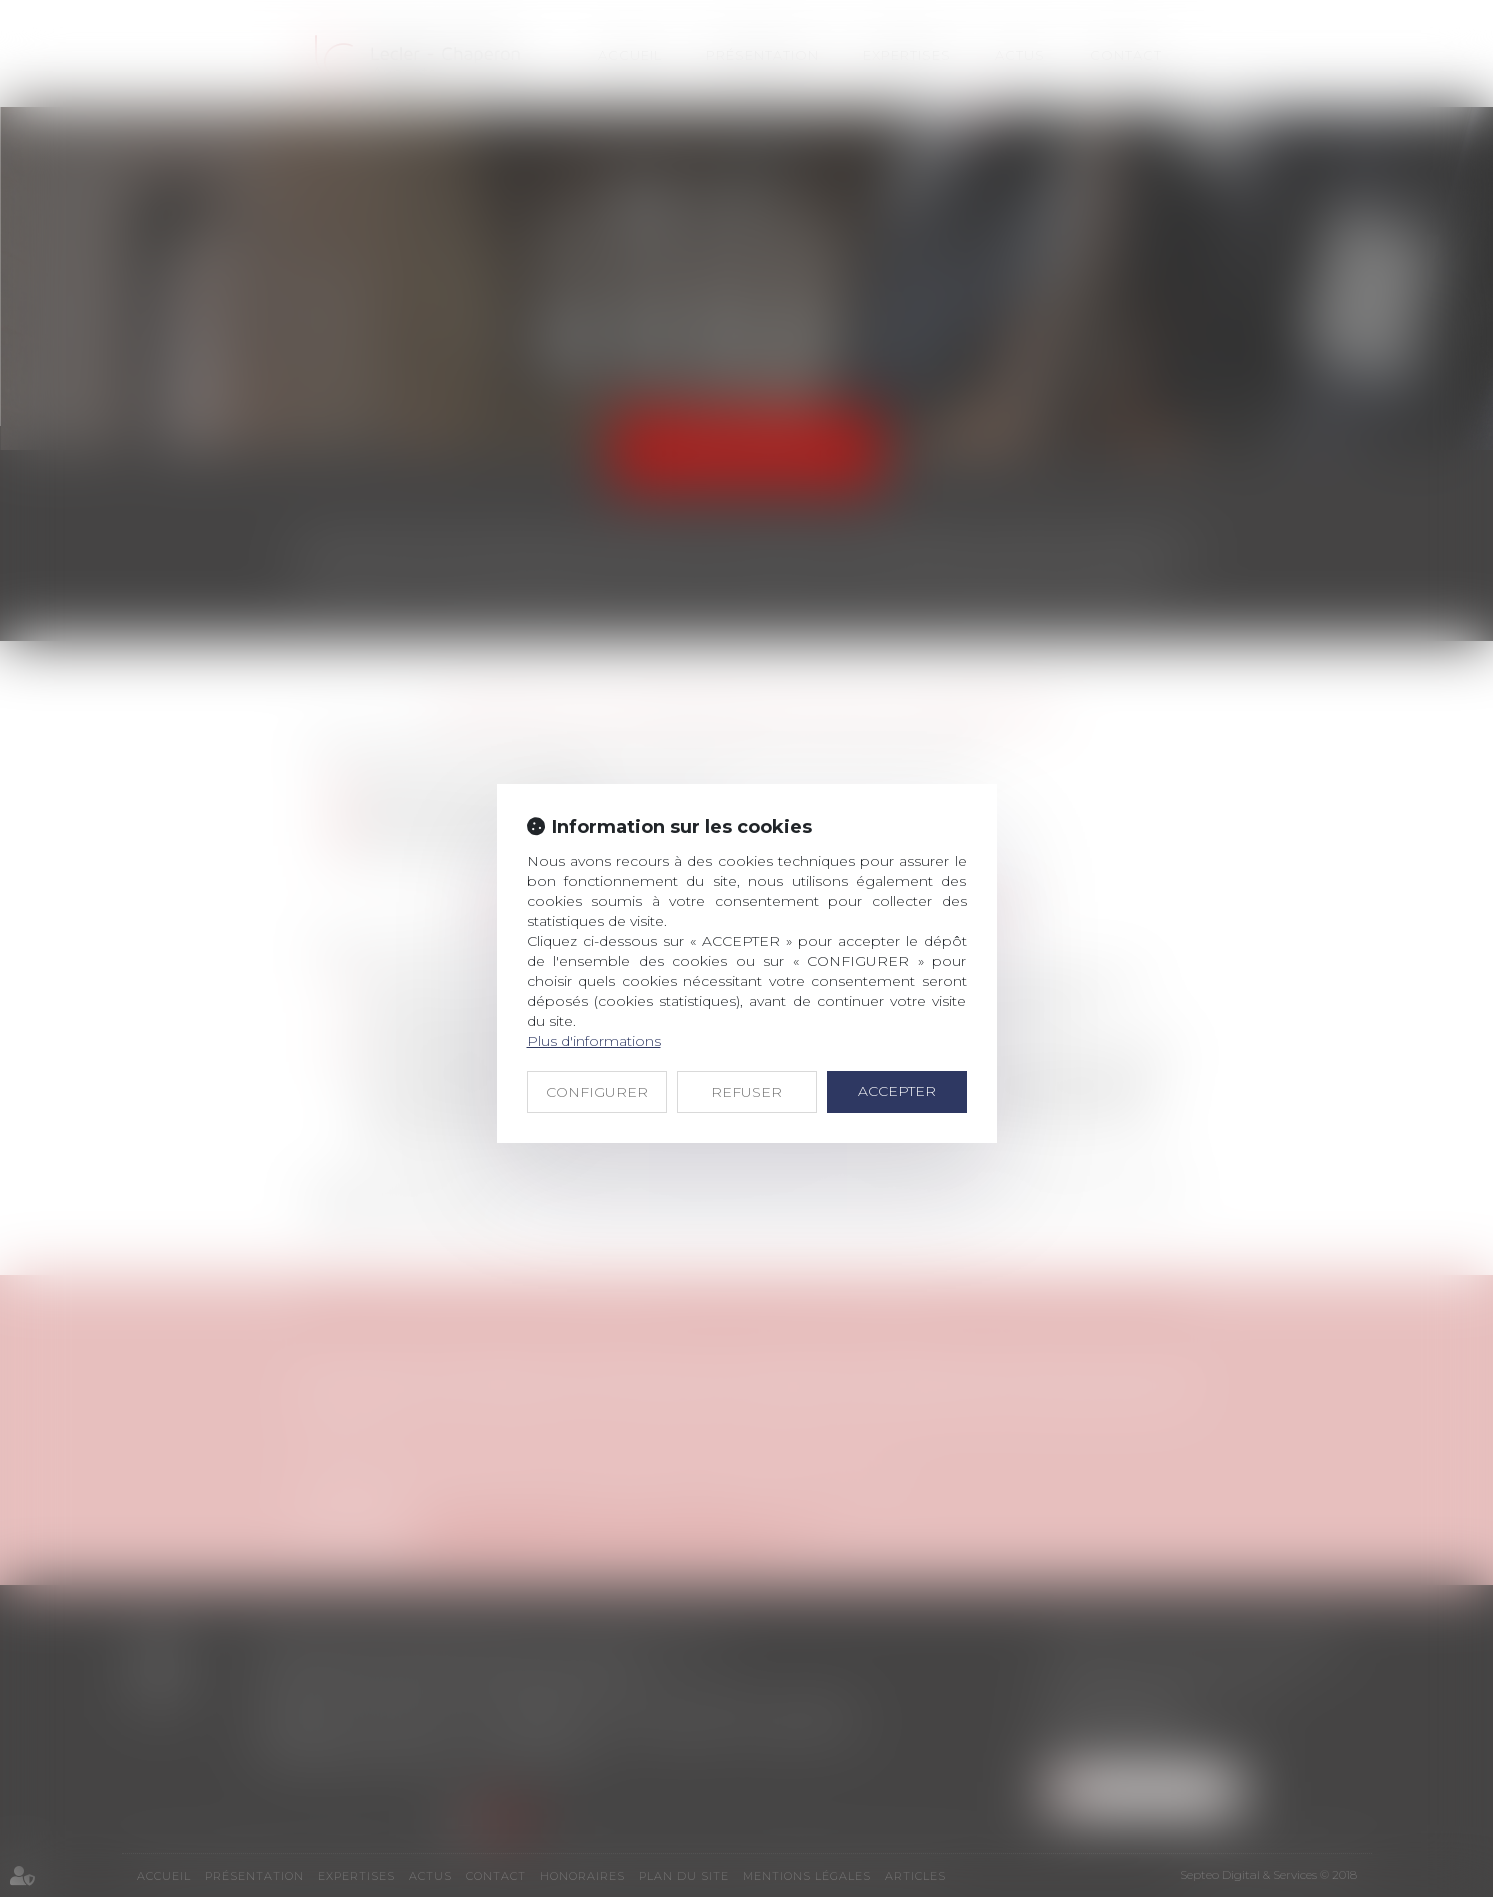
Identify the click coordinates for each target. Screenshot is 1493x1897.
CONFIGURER (597, 1092)
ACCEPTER (897, 1091)
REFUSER (746, 1092)
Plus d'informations (594, 1041)
